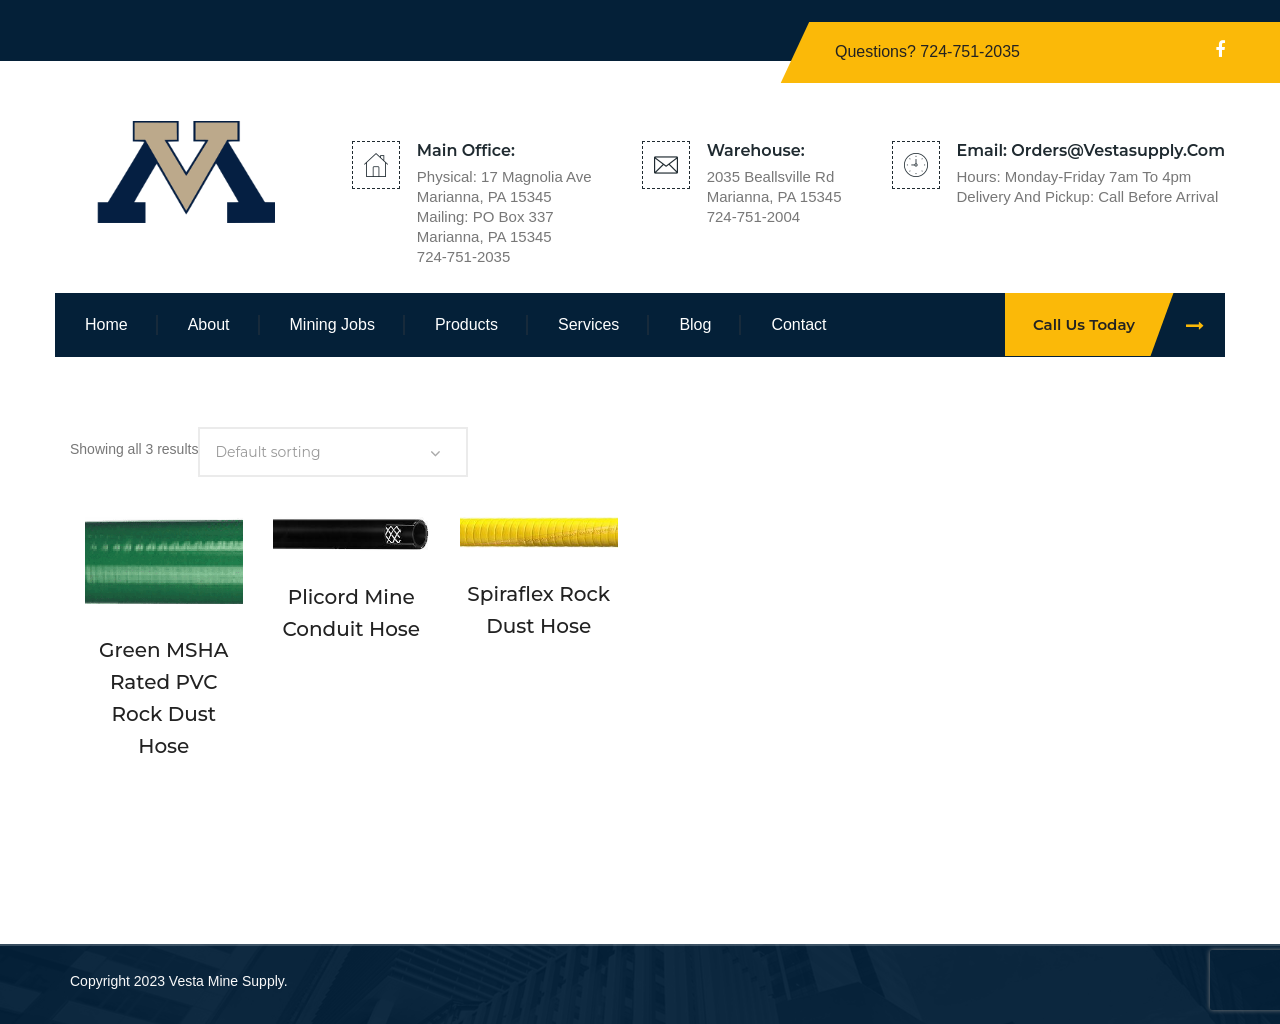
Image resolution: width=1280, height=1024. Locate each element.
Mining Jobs (332, 324)
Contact (798, 324)
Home (106, 324)
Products (466, 324)
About (209, 324)
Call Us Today (1129, 324)
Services (588, 324)
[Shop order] (333, 452)
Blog (695, 324)
